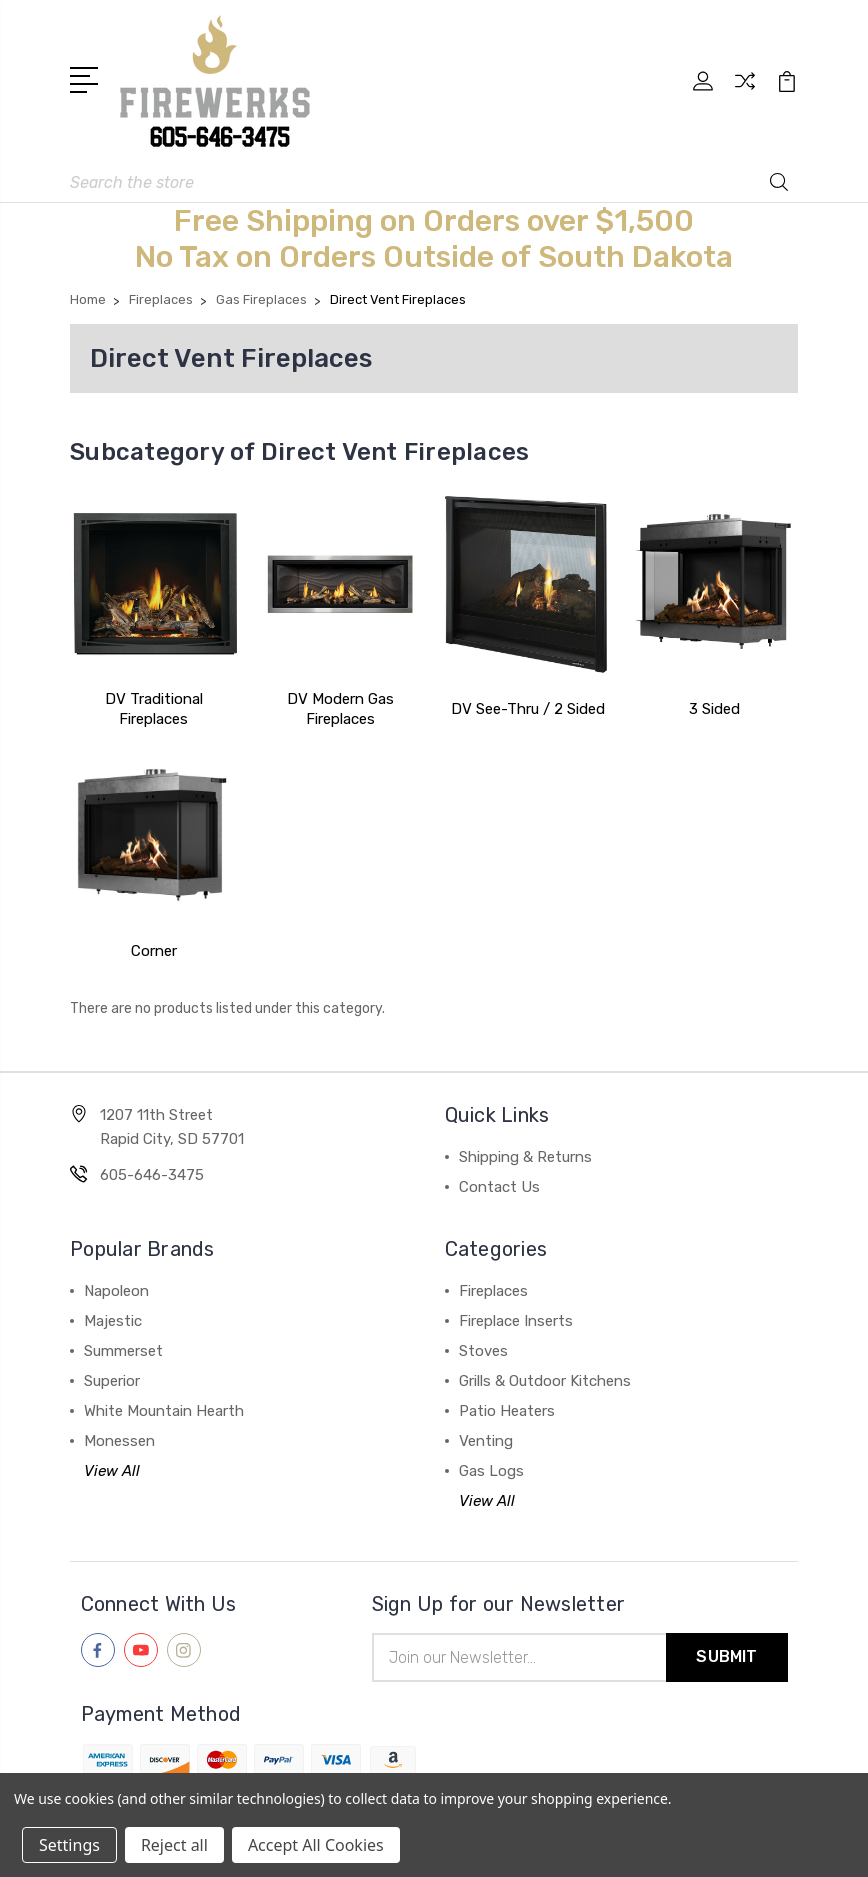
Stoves (483, 1351)
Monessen (119, 1441)
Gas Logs (491, 1471)
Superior (112, 1381)
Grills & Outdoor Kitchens (545, 1381)
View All (112, 1471)
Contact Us (499, 1187)
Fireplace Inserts (516, 1321)
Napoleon (116, 1291)
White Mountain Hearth (164, 1411)
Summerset (123, 1351)
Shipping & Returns (525, 1157)
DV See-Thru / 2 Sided (528, 709)
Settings (69, 1845)
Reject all (174, 1845)
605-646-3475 (152, 1175)
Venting (486, 1441)
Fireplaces (493, 1291)
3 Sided (714, 709)
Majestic (113, 1321)
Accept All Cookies (316, 1845)
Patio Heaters (507, 1411)
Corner (154, 951)
